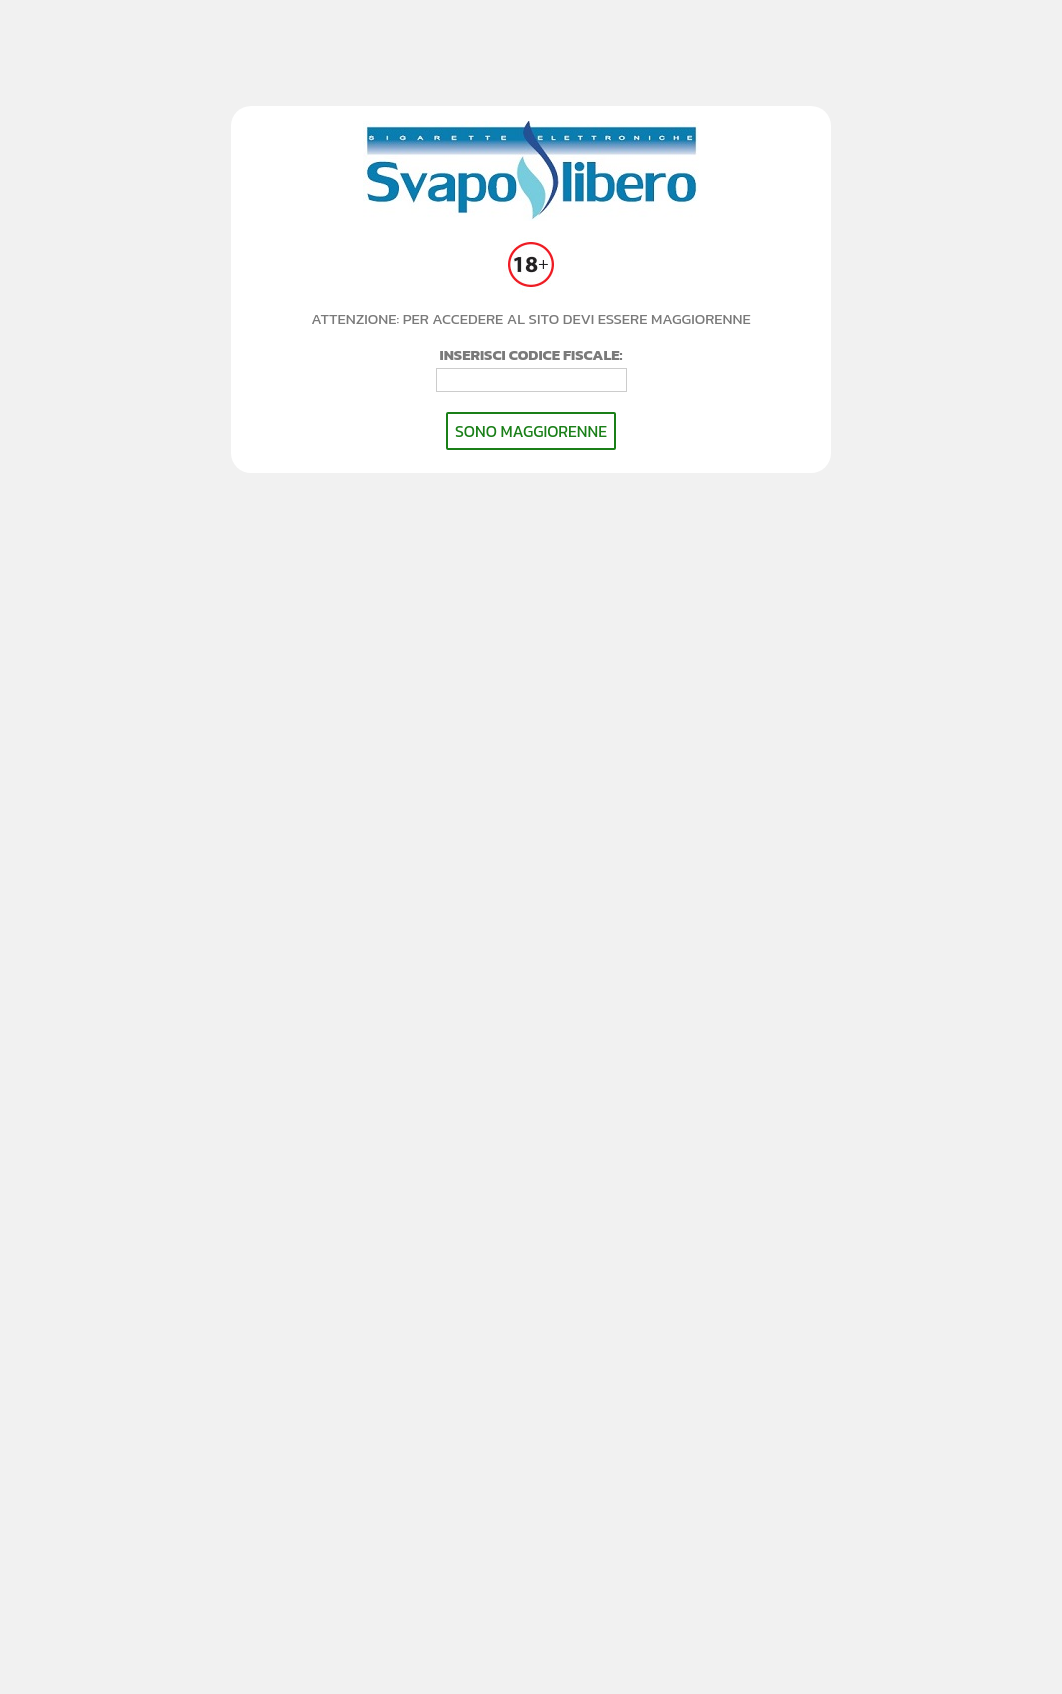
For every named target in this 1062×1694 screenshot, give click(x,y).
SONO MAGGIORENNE (531, 431)
